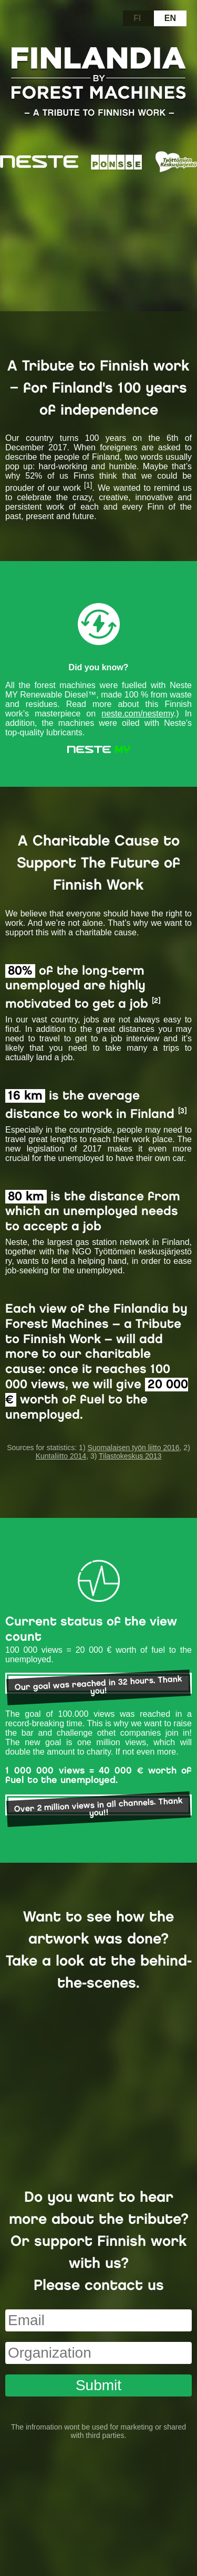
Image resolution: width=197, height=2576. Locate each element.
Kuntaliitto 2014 (61, 1456)
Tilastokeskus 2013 (130, 1456)
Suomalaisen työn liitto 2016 (133, 1447)
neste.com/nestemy (137, 713)
